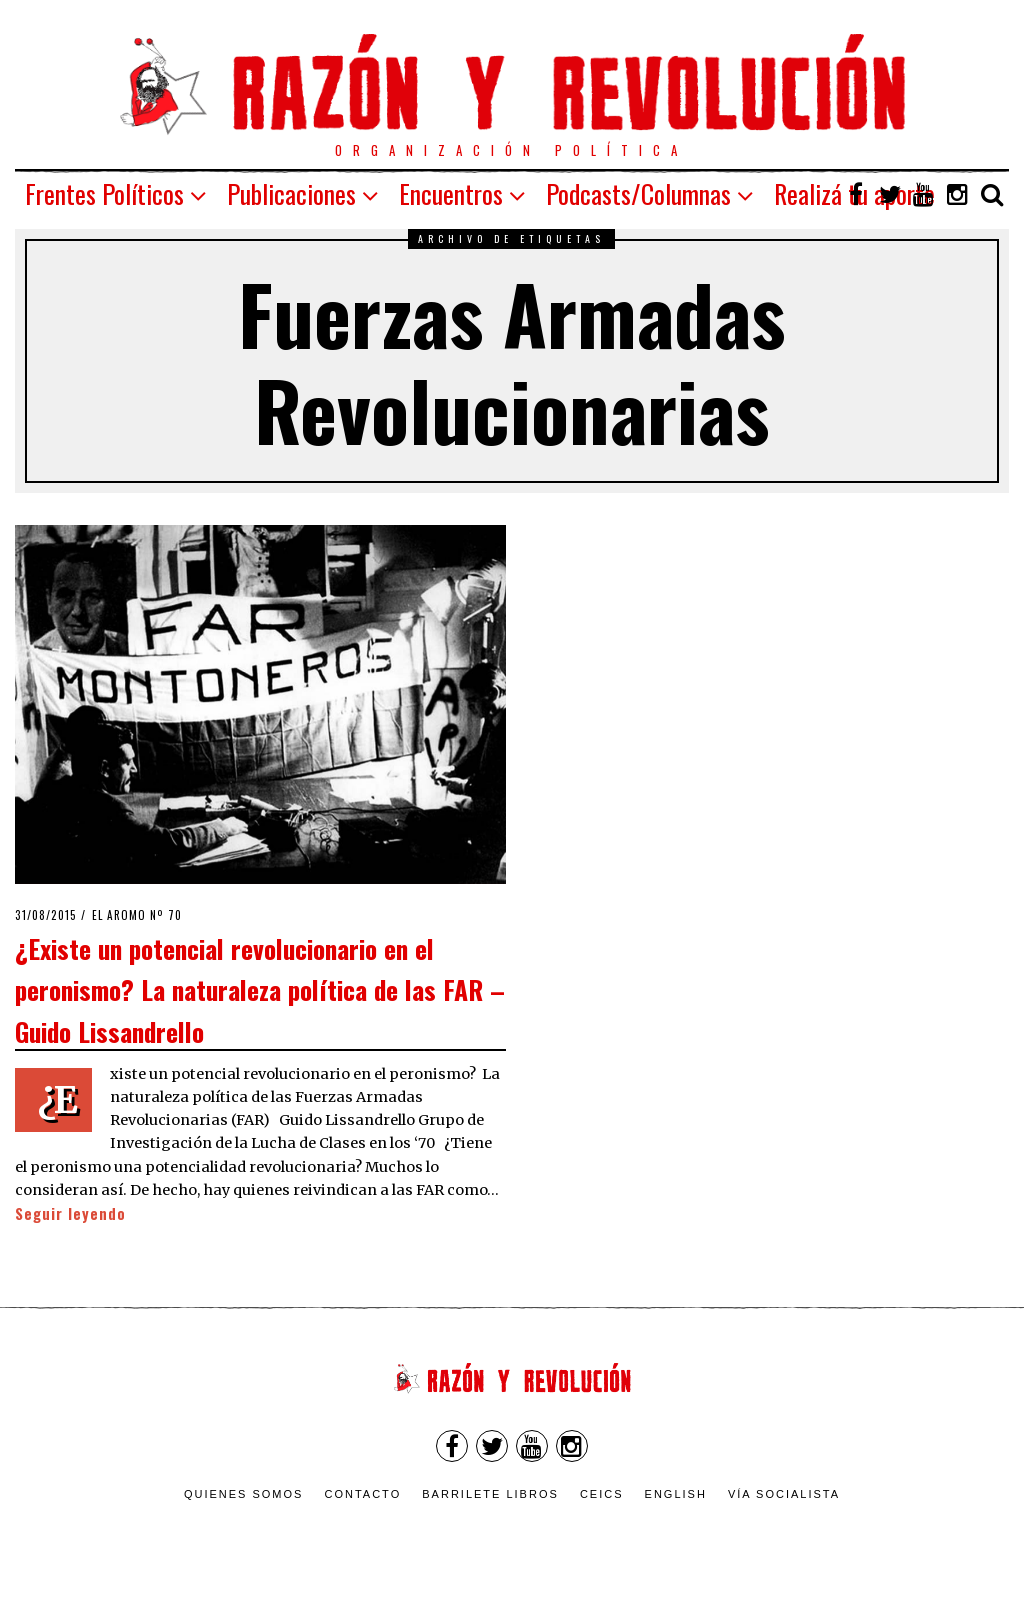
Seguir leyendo (70, 1213)
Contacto (362, 1494)
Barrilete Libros (490, 1494)
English (676, 1494)
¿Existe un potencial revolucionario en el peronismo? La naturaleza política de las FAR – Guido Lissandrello (260, 989)
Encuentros (451, 193)
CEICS (602, 1494)
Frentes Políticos (104, 193)
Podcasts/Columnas (638, 193)
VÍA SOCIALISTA (784, 1494)
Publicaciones (291, 193)
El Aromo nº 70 (137, 915)
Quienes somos (244, 1494)
